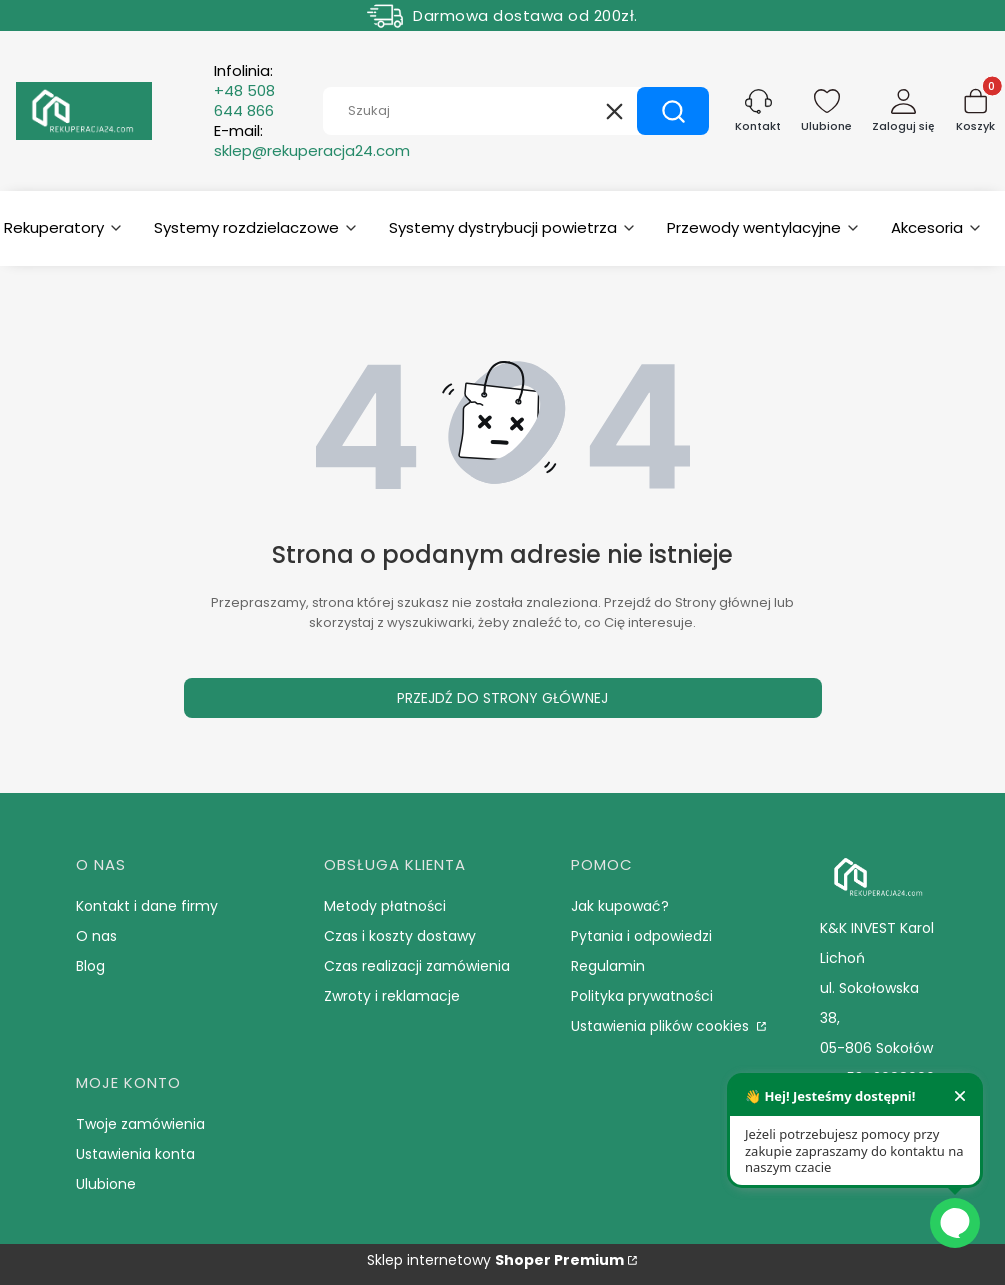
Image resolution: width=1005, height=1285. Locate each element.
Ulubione (106, 1184)
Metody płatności (385, 906)
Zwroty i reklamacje (392, 996)
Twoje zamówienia (140, 1124)
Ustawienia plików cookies (662, 1026)
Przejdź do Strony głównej (502, 698)
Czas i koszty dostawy (400, 936)
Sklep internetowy (495, 1260)
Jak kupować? (620, 906)
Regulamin (608, 966)
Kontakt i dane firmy (147, 906)
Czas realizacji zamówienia (417, 966)
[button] (673, 111)
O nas (96, 936)
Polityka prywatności (642, 996)
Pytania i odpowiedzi (641, 936)
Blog (90, 966)
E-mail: (312, 141)
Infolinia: (244, 91)
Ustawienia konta (135, 1154)
